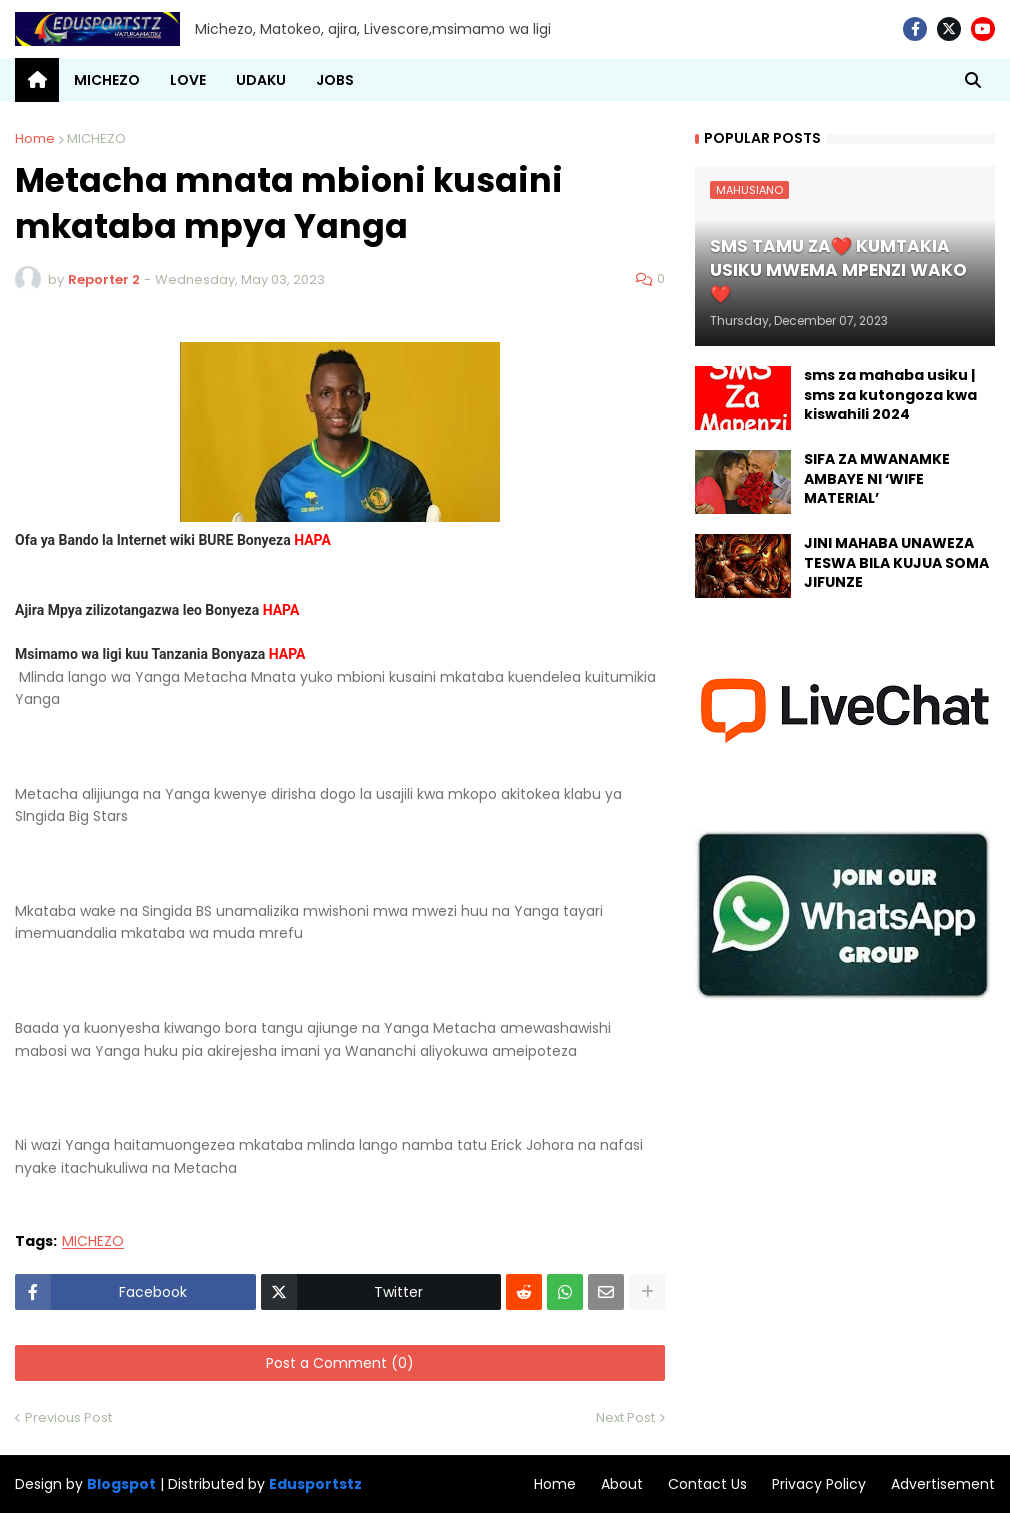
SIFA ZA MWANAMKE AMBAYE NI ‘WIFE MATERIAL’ (877, 479)
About (622, 1484)
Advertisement (943, 1484)
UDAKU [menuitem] (261, 80)
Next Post (625, 1417)
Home (35, 138)
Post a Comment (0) (340, 1363)
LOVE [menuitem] (188, 80)
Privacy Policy (819, 1484)
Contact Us (707, 1484)
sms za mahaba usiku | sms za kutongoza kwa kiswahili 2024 (890, 395)
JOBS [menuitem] (335, 80)
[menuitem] (37, 80)
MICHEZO (96, 138)
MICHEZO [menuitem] (107, 80)
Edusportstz (315, 1484)
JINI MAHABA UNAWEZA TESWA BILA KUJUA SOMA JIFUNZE (896, 563)
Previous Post (68, 1417)
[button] (973, 80)
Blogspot (121, 1484)
